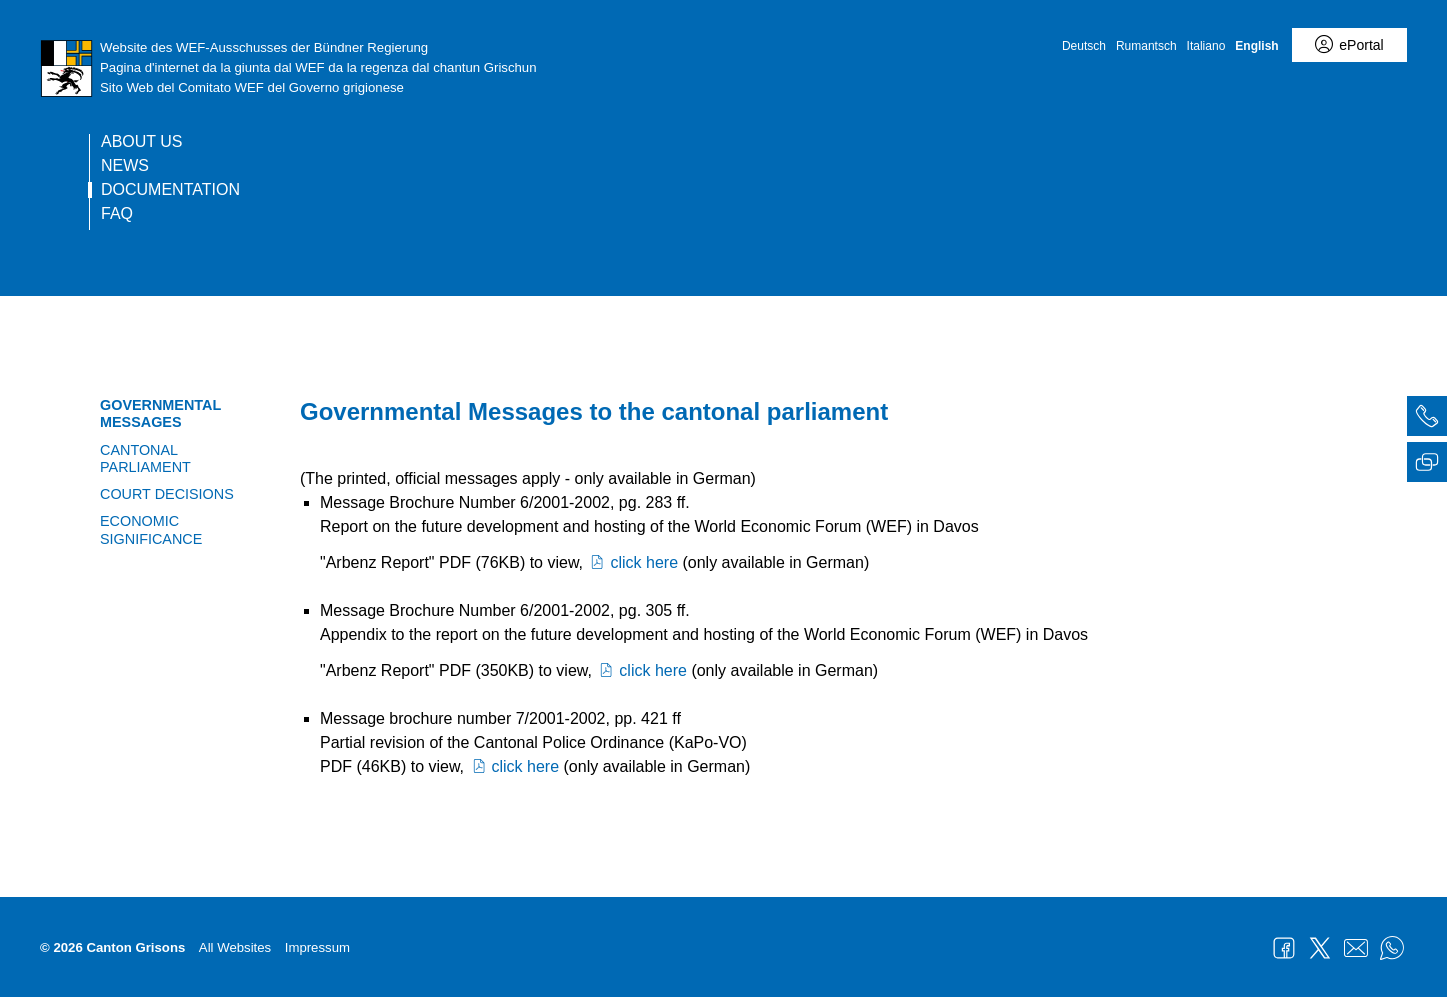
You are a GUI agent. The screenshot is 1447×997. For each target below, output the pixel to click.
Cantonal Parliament (145, 458)
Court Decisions (167, 494)
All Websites (235, 947)
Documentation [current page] (170, 190)
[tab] (1427, 419)
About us (142, 142)
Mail (1356, 948)
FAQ (117, 214)
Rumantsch (1146, 46)
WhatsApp (1392, 948)
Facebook (1284, 948)
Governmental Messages (160, 413)
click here (632, 562)
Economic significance (151, 529)
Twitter (1320, 948)
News (125, 166)
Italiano (1206, 46)
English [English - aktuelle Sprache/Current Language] (1256, 46)
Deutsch (1084, 46)
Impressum (317, 947)
